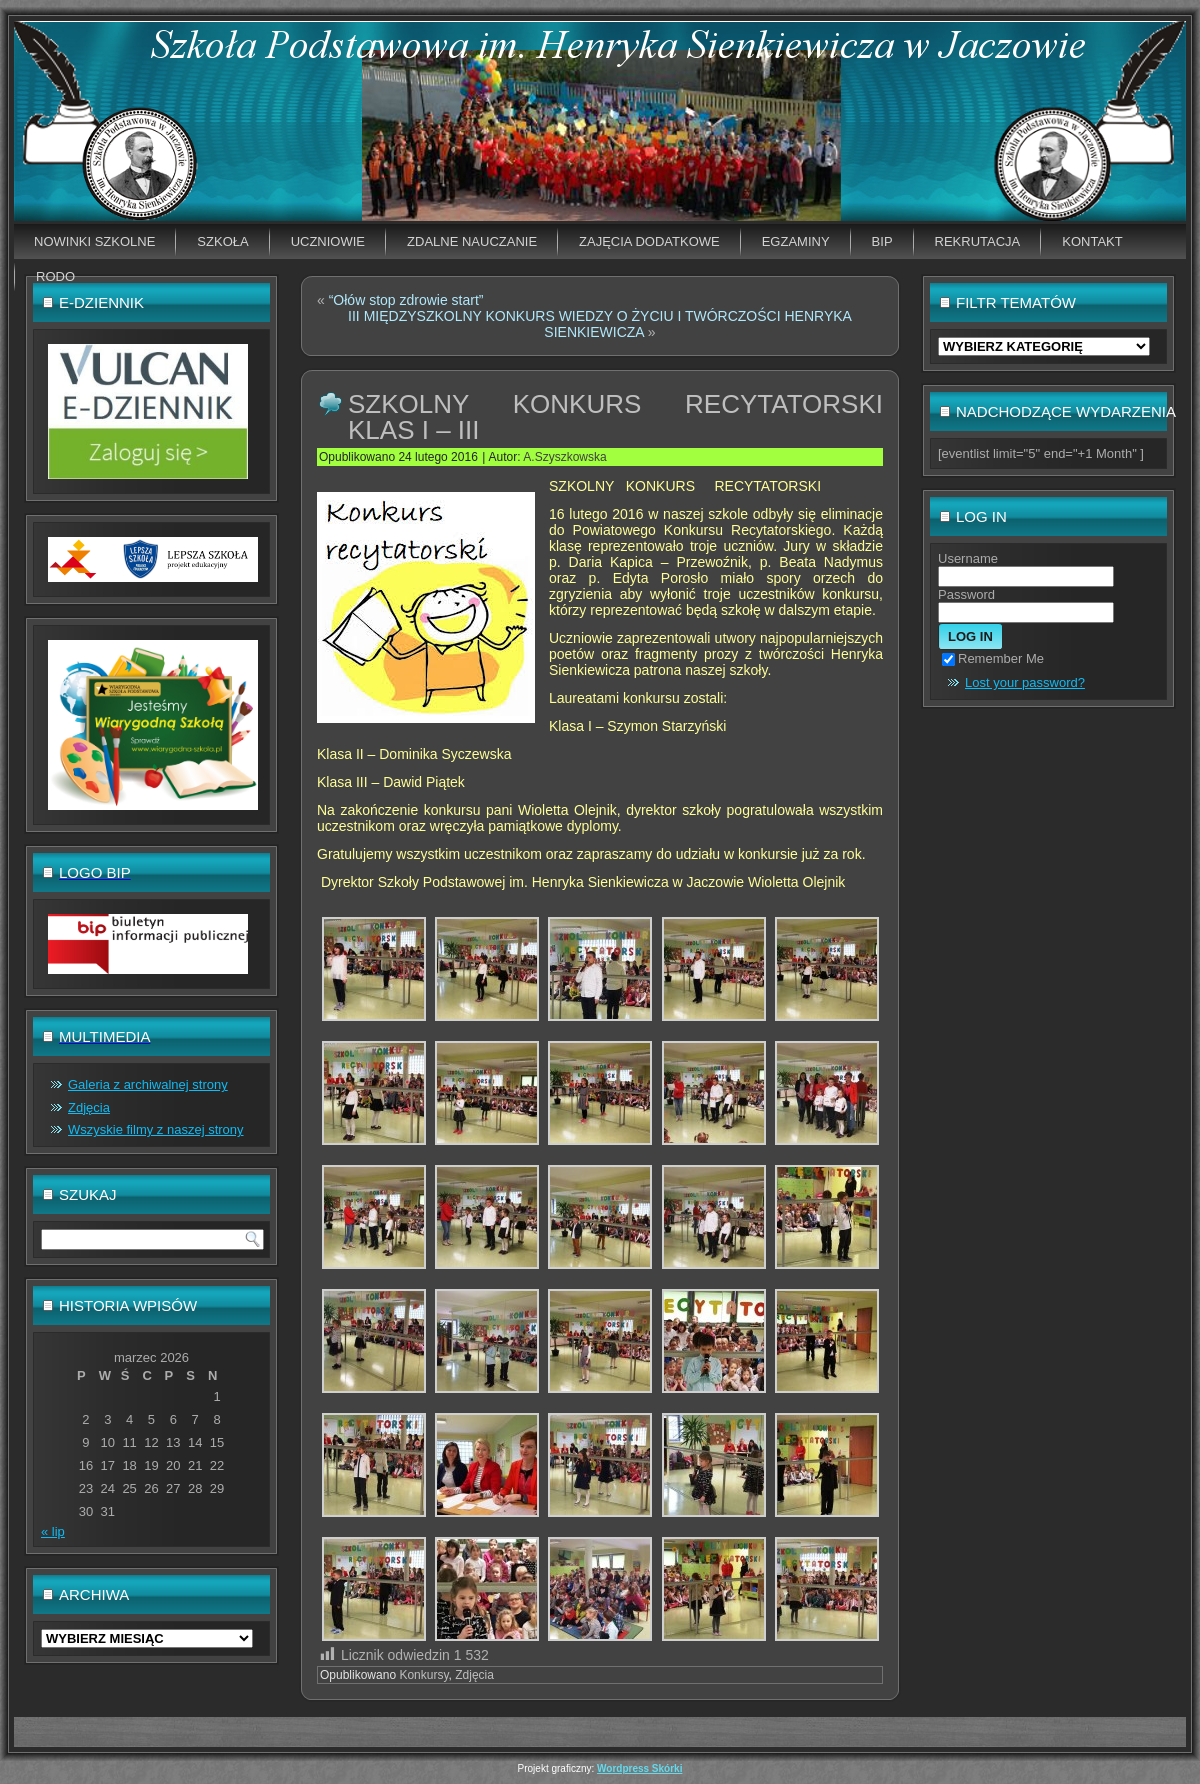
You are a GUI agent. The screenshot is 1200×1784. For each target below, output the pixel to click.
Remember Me (993, 658)
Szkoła (222, 241)
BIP (882, 241)
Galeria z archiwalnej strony (148, 1084)
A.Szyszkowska (564, 457)
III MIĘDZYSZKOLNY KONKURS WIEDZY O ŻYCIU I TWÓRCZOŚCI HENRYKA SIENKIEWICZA (600, 324)
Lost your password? (1025, 682)
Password (966, 594)
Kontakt (1092, 241)
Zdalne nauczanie (472, 241)
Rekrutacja (978, 241)
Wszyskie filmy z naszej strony (156, 1129)
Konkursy (423, 1675)
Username (968, 558)
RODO (55, 276)
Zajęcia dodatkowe (649, 241)
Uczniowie (328, 241)
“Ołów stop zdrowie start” (406, 300)
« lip (53, 1531)
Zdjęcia (89, 1107)
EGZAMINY (796, 241)
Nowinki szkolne (94, 241)
